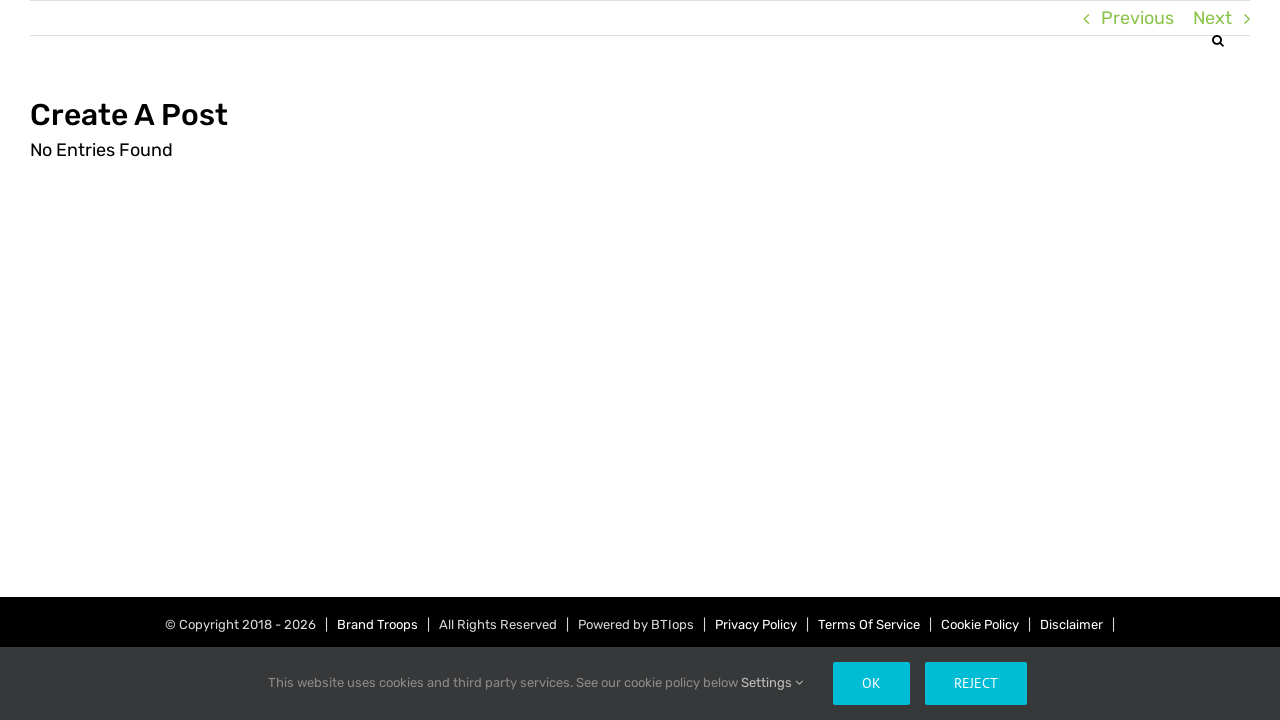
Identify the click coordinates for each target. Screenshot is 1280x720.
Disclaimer (1071, 624)
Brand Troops (377, 624)
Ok (871, 683)
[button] (1243, 40)
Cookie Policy (980, 624)
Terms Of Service (869, 624)
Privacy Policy (756, 624)
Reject (976, 683)
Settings (772, 682)
